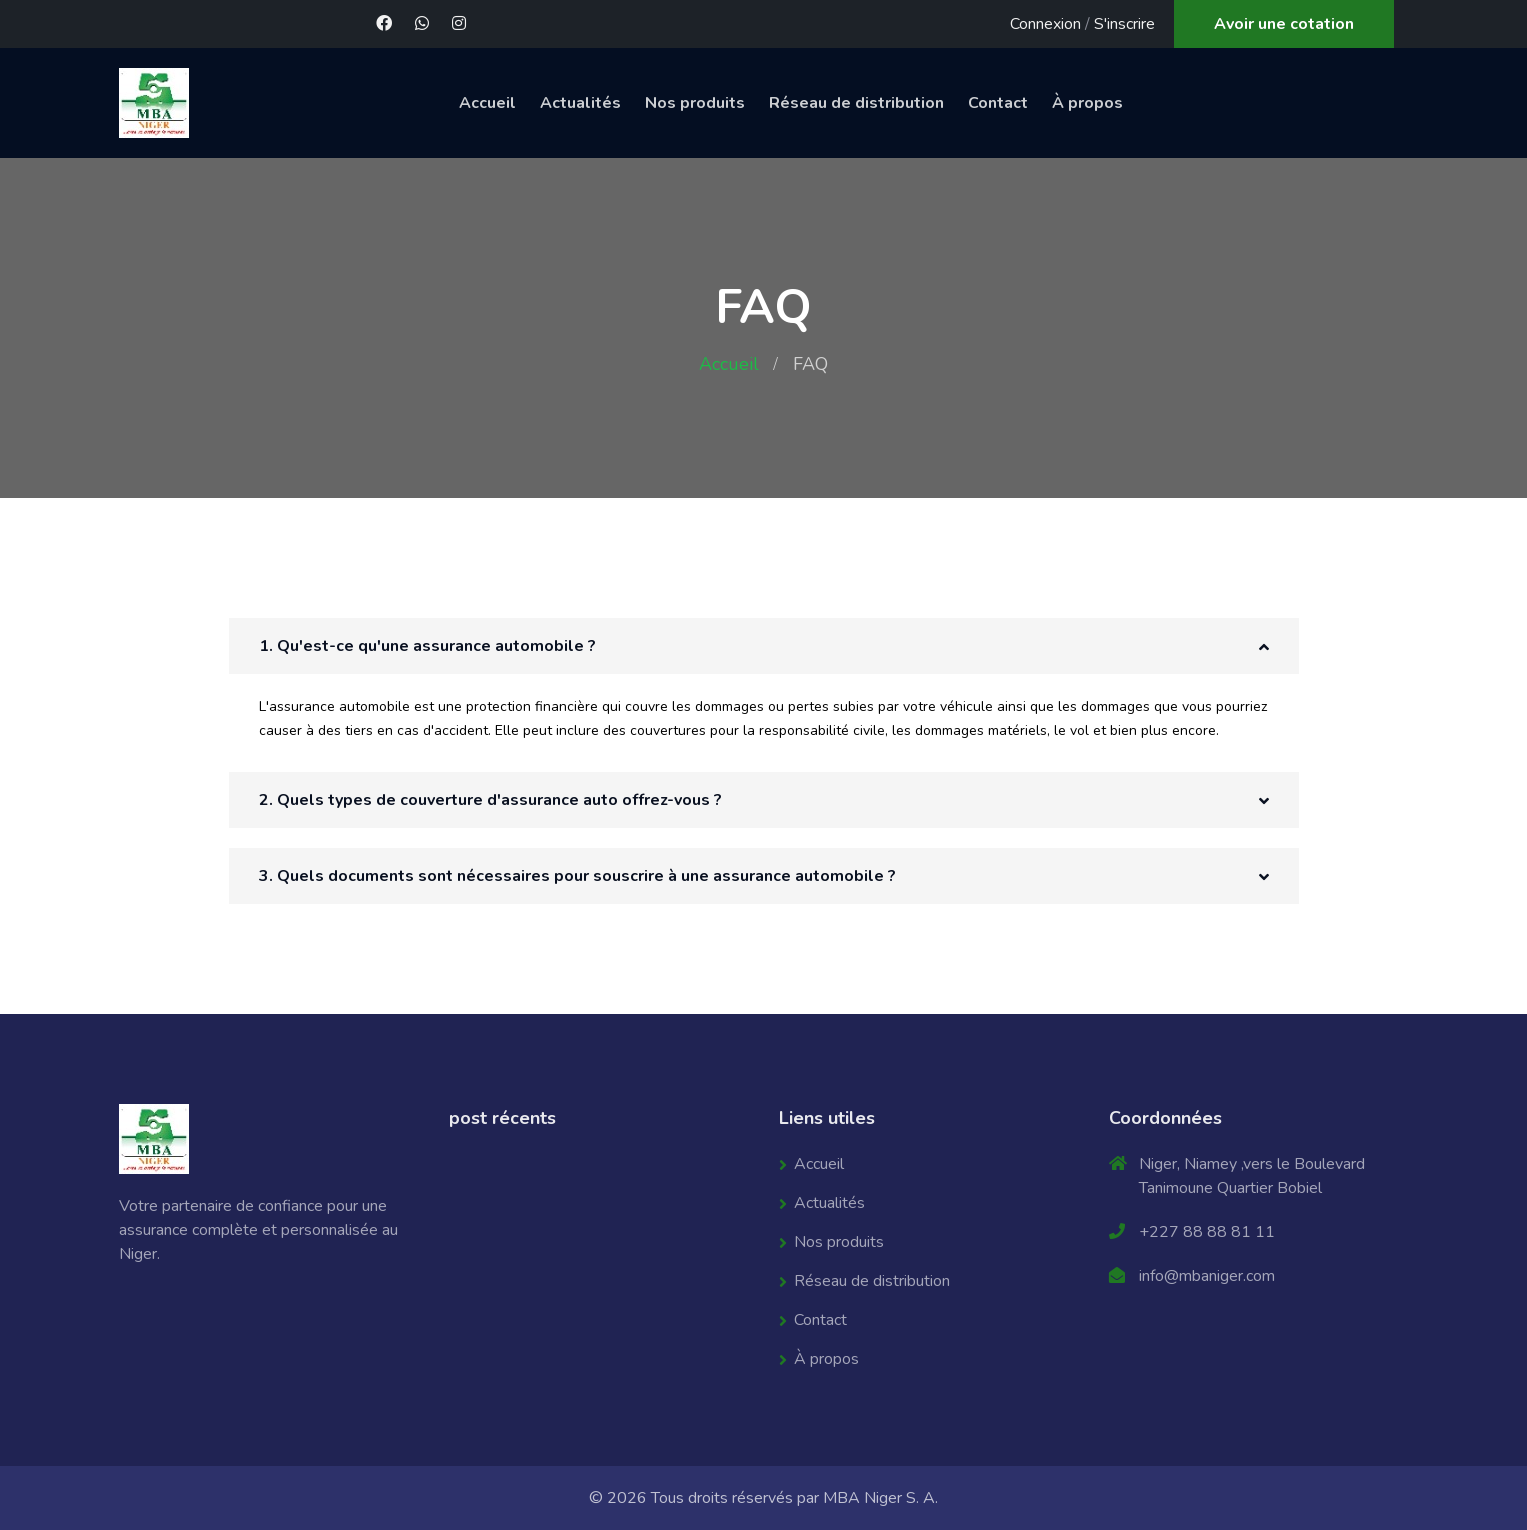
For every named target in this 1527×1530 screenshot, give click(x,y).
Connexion (1045, 24)
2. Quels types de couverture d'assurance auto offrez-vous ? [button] (490, 800)
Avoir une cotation (1284, 24)
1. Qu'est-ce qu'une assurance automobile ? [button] (427, 646)
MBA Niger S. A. (880, 1498)
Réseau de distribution (856, 103)
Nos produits (695, 103)
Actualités (580, 103)
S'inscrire (1124, 24)
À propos (1087, 103)
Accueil (487, 103)
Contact (998, 103)
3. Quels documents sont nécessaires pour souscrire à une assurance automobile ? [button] (577, 876)
